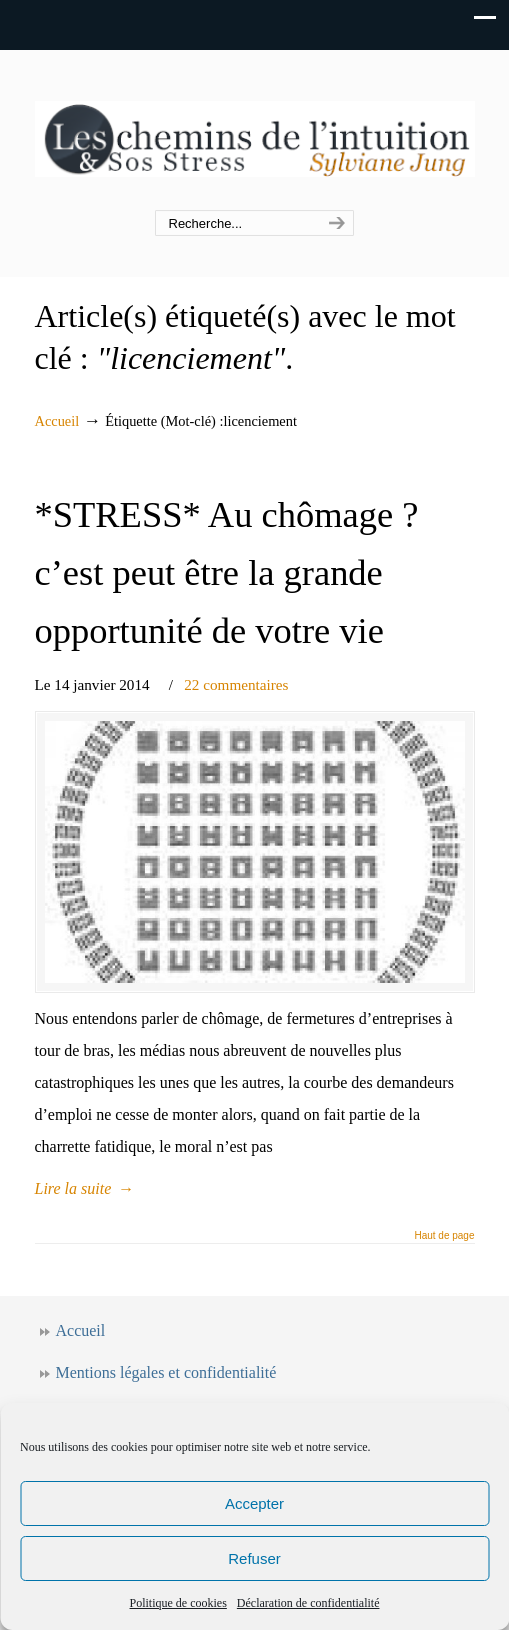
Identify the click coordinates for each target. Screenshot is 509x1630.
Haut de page (444, 1236)
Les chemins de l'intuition (255, 131)
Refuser (254, 1558)
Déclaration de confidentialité (308, 1603)
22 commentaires (236, 684)
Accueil (57, 421)
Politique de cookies (178, 1603)
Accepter (254, 1503)
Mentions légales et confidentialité (166, 1372)
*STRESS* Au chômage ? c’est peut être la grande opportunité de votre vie (227, 573)
